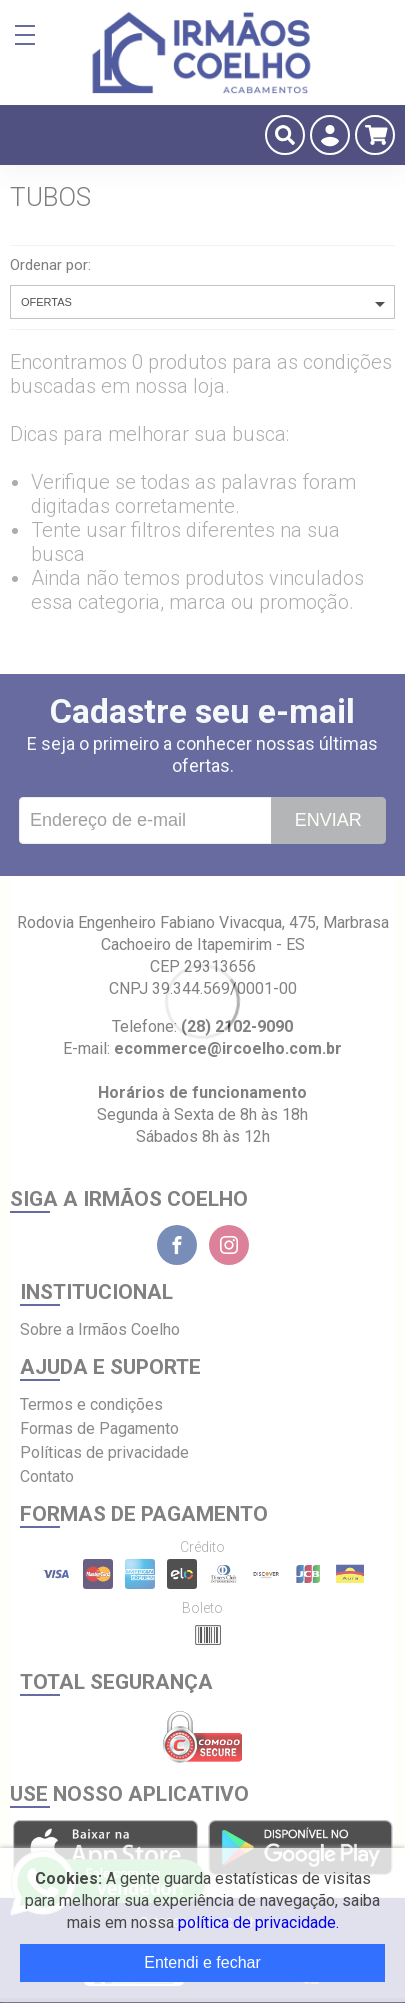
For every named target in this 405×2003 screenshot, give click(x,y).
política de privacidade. (258, 1922)
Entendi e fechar (202, 1962)
